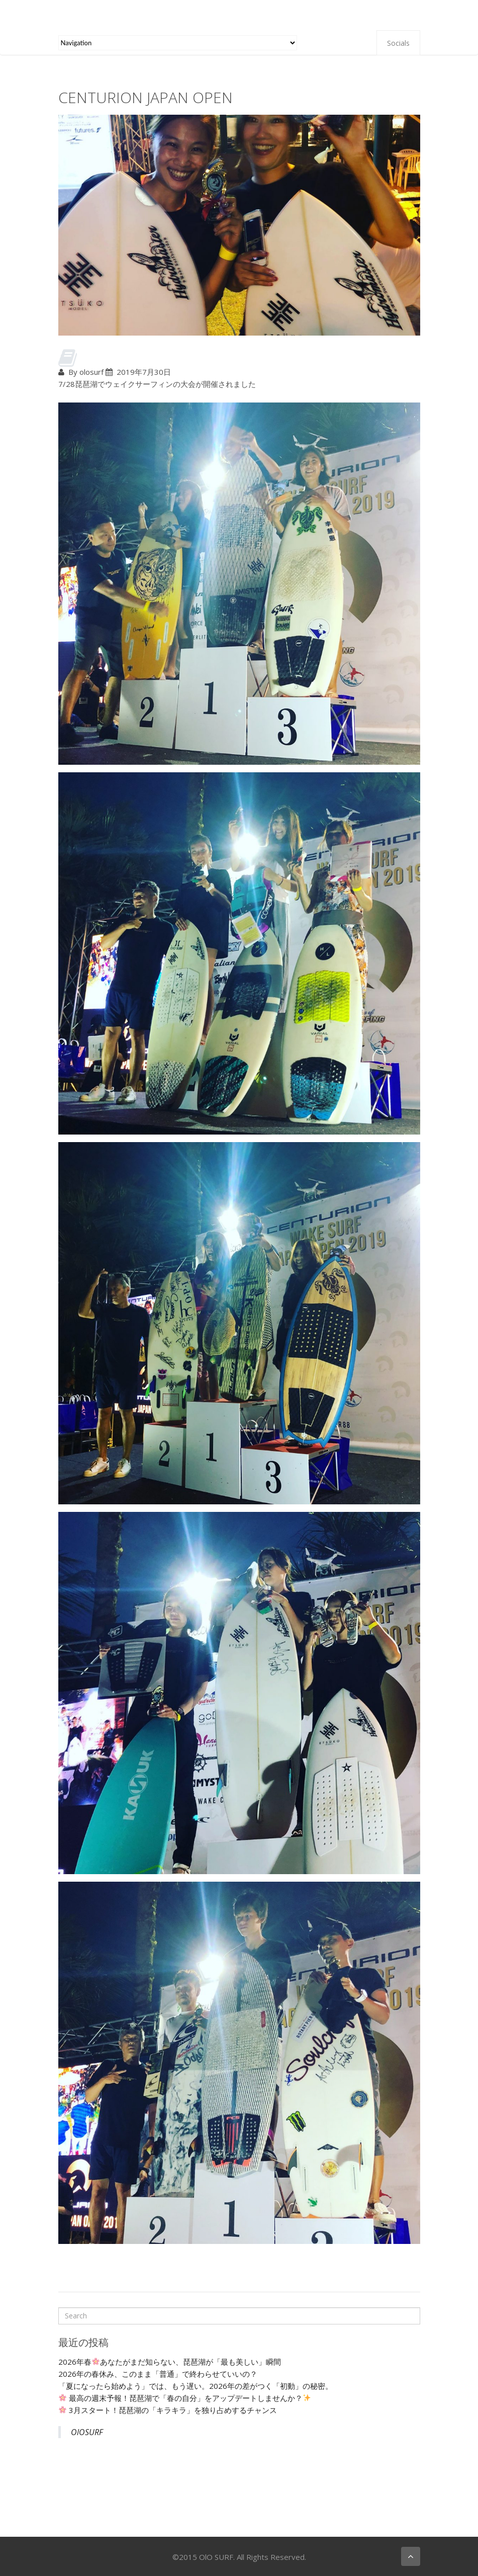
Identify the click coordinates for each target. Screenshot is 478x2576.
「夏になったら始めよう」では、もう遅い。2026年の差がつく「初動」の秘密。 (195, 2386)
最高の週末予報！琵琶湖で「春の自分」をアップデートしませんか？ (185, 2398)
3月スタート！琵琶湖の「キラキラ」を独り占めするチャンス (168, 2410)
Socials (398, 43)
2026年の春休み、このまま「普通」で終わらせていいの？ (157, 2374)
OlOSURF (87, 2432)
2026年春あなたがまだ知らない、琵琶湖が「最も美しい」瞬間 (169, 2362)
